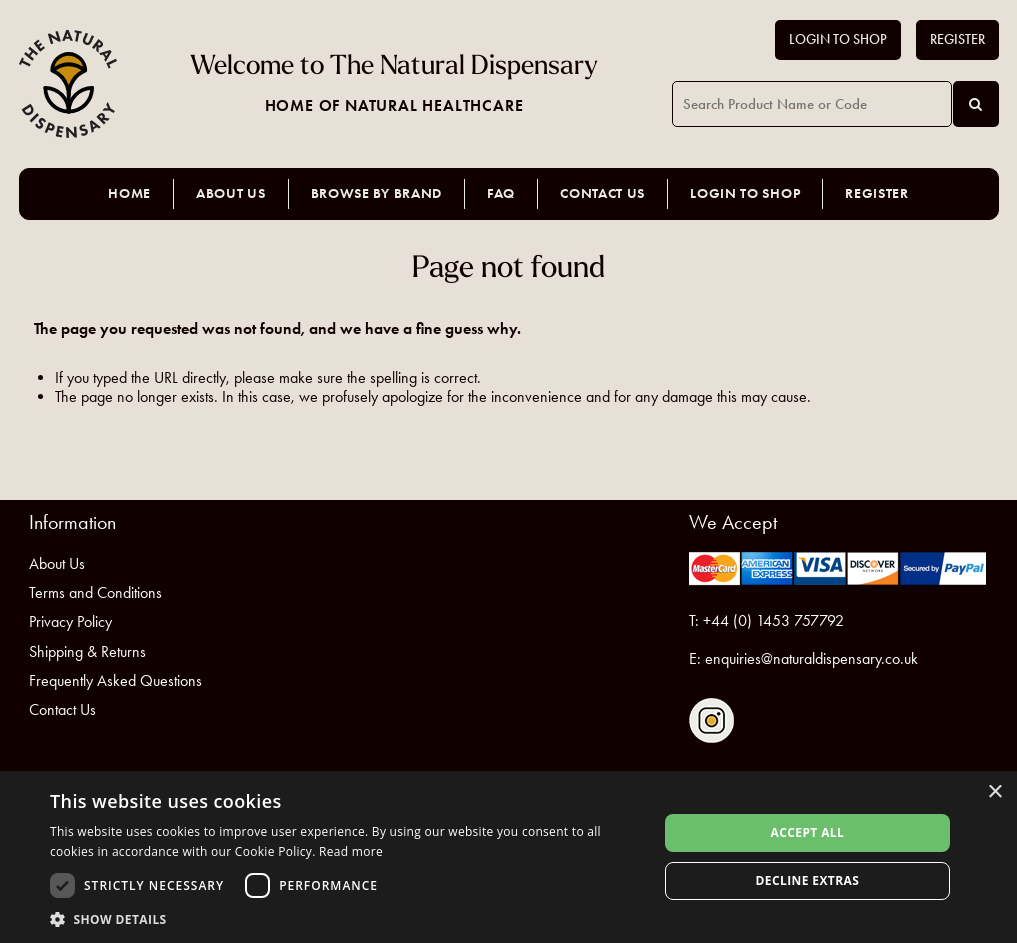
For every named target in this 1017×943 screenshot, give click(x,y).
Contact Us (602, 193)
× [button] (994, 792)
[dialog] (508, 857)
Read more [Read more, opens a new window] (351, 851)
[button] (345, 918)
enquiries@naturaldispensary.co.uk (811, 658)
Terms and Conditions (95, 592)
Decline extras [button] (808, 880)
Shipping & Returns (87, 651)
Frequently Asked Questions (115, 680)
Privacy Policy (70, 621)
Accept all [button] (807, 832)
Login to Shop (838, 39)
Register (957, 39)
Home (129, 193)
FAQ (501, 193)
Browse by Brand (377, 193)
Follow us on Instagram (711, 720)
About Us (231, 193)
